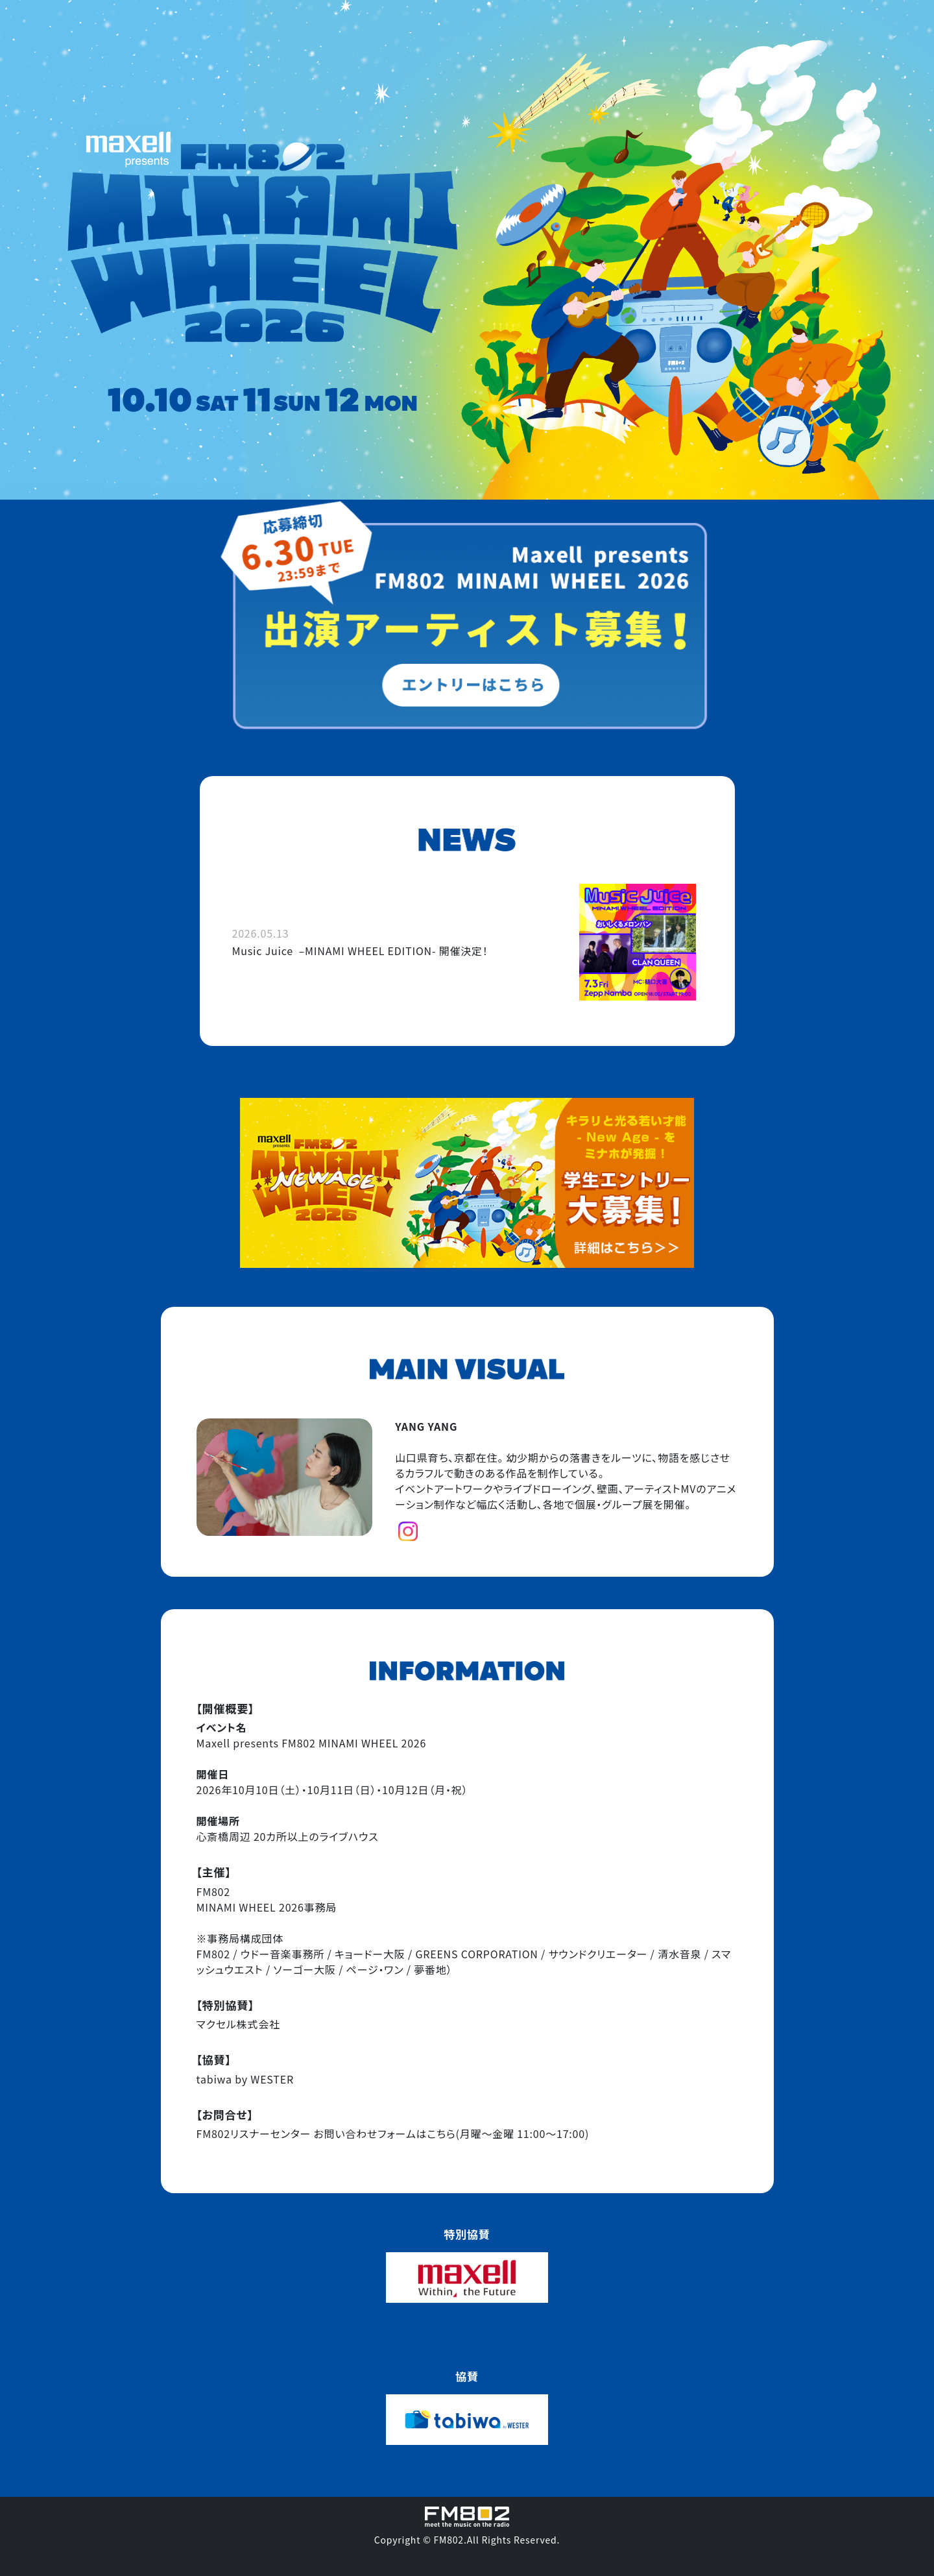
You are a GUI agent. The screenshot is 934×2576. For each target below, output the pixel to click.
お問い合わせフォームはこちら (384, 2133)
